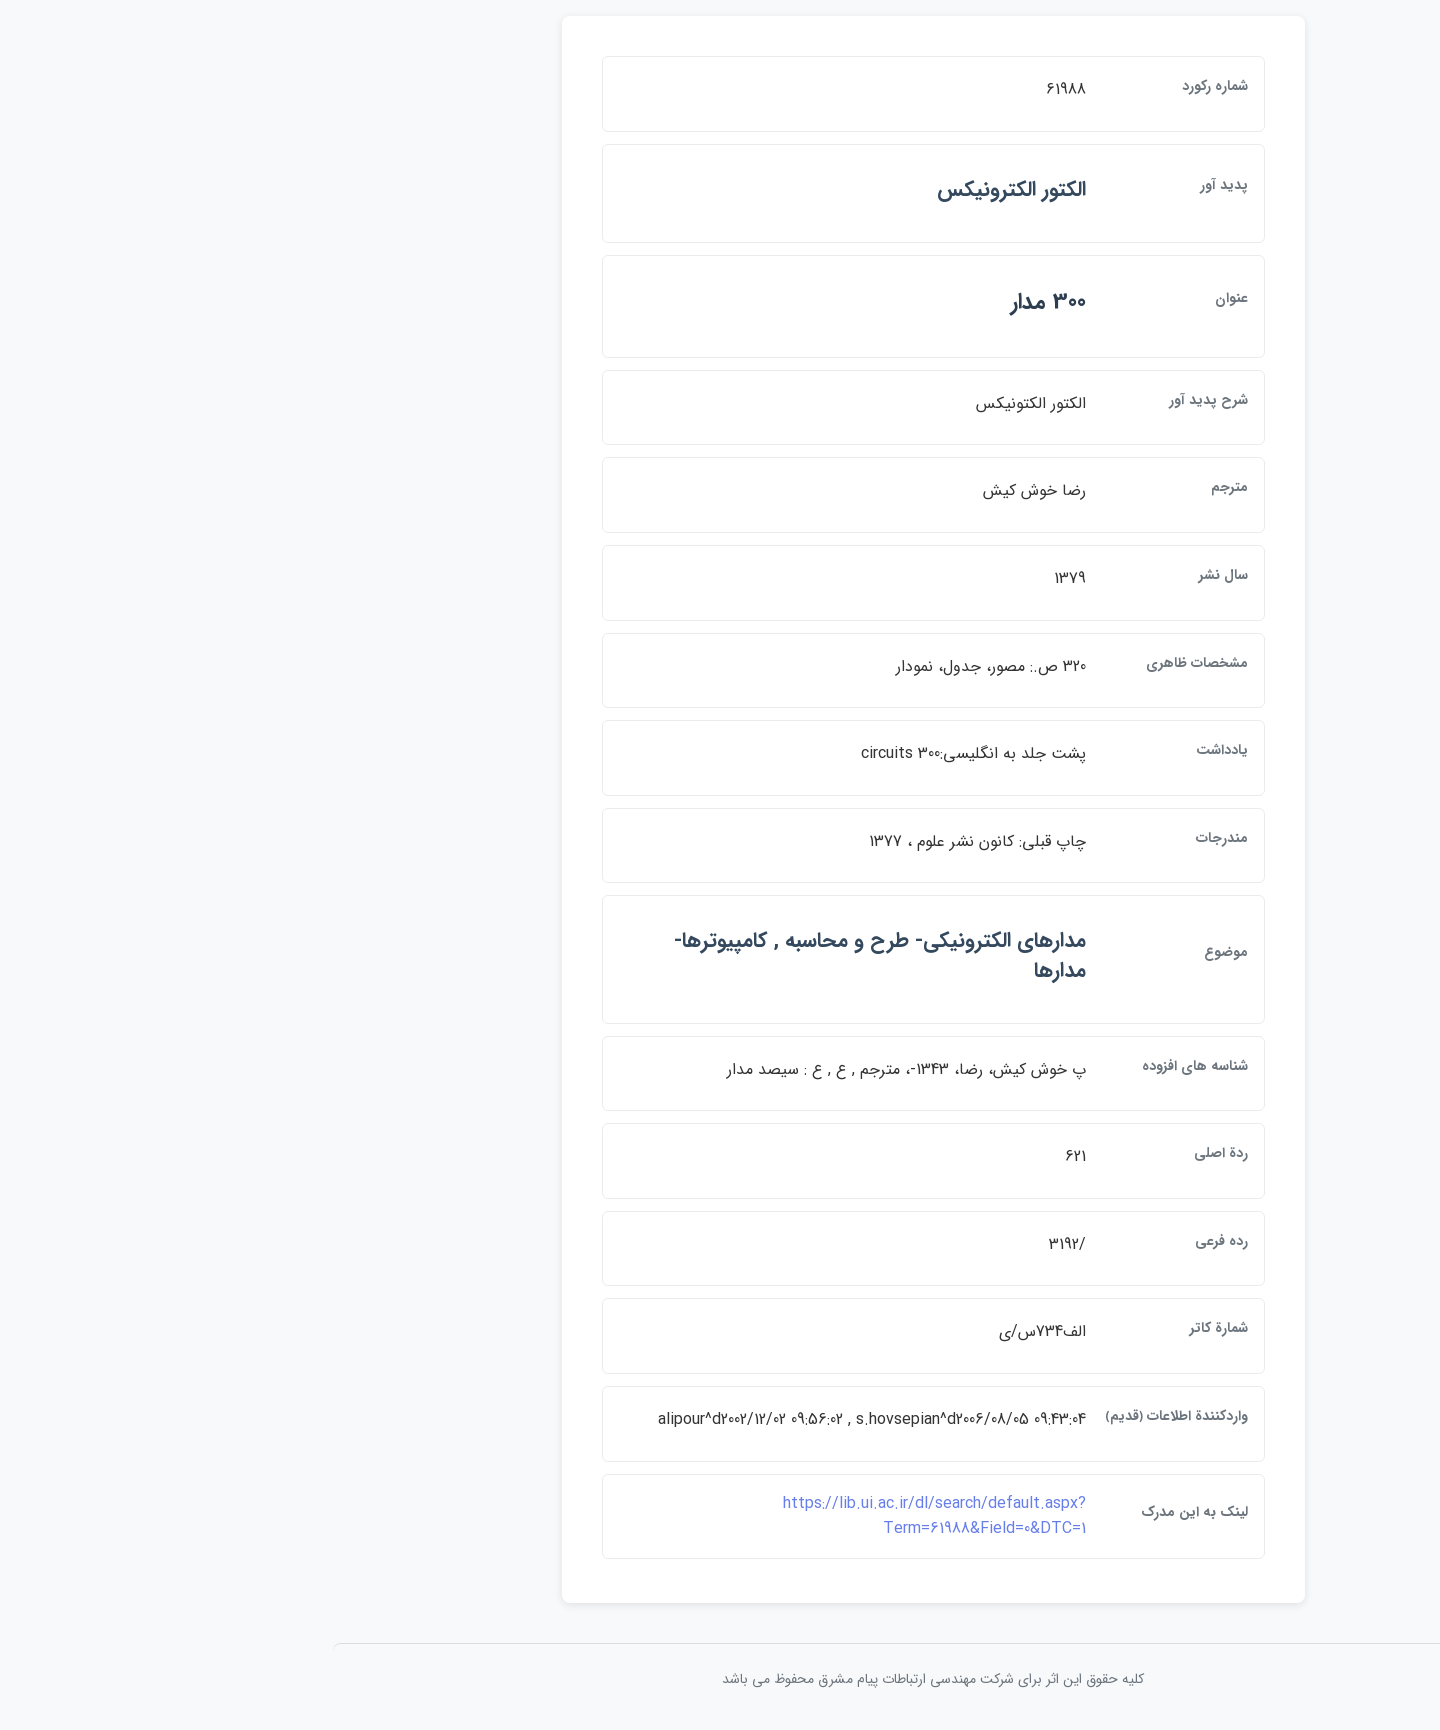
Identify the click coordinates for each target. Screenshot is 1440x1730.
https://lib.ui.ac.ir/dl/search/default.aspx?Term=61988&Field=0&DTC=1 (721, 1516)
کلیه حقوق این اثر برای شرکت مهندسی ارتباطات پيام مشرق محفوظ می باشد (720, 1679)
